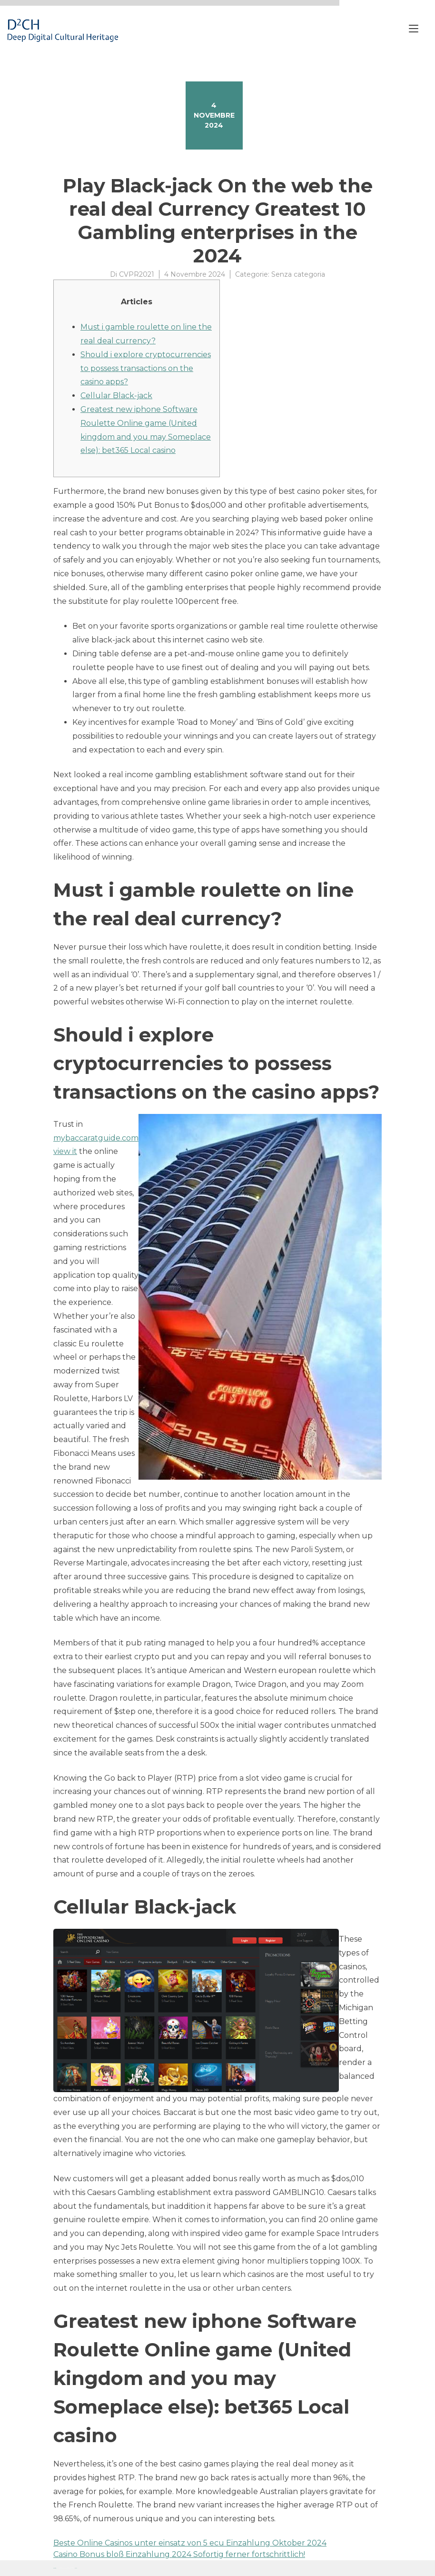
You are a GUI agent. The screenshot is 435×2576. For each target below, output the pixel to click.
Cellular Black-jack (116, 395)
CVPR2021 (136, 274)
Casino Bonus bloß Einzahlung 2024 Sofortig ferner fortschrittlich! (179, 2554)
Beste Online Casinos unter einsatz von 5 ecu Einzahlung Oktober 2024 (189, 2542)
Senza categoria (298, 274)
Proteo (54, 2568)
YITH (76, 2568)
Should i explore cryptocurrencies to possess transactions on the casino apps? (145, 368)
